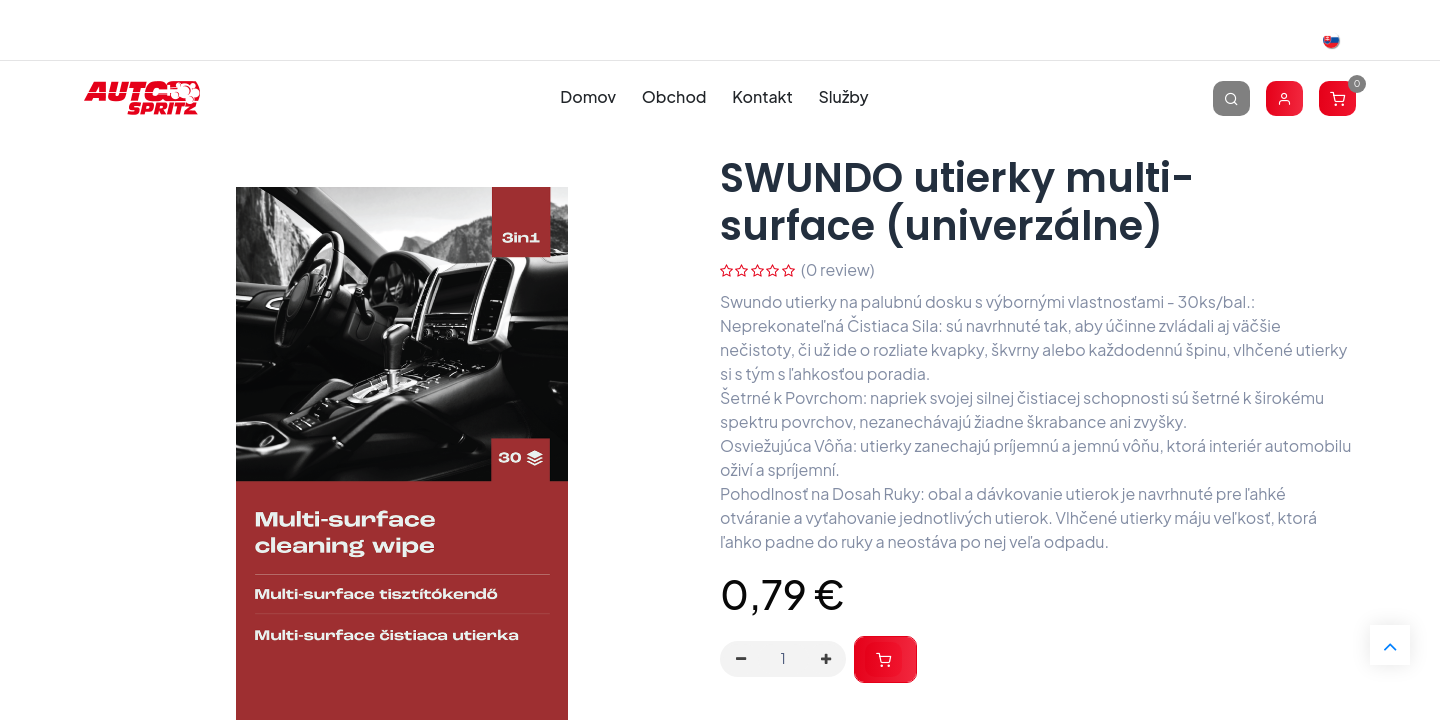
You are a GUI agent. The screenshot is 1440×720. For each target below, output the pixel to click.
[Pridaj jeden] (826, 659)
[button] (885, 659)
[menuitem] (588, 97)
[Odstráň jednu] (741, 659)
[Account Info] (1284, 97)
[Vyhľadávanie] (1231, 97)
